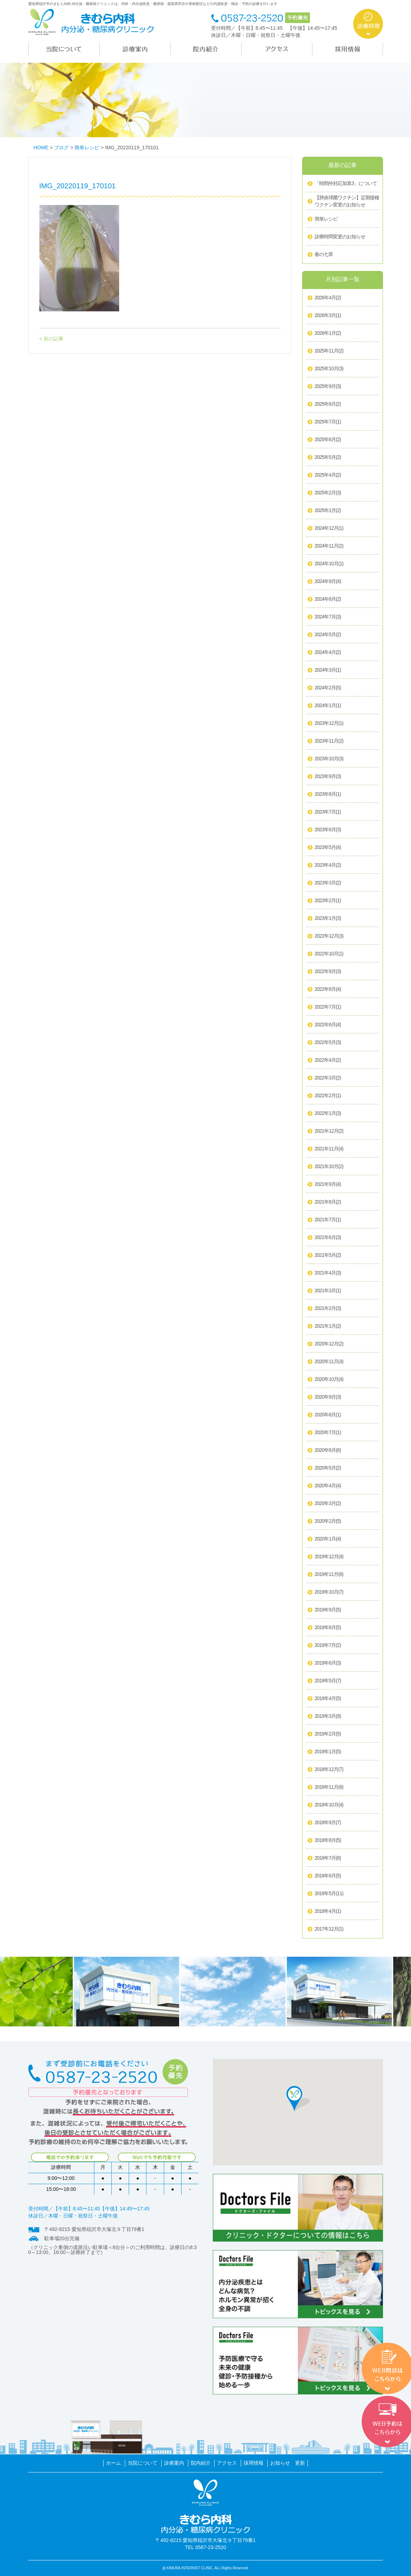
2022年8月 (328, 989)
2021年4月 (328, 1273)
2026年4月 (328, 297)
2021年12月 (329, 1131)
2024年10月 (329, 563)
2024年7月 (328, 617)
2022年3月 (328, 1078)
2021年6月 (328, 1237)
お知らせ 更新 (287, 2463)
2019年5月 (328, 1680)
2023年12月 (329, 723)
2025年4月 (328, 475)
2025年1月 (328, 510)
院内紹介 (201, 2463)
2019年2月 (328, 1734)
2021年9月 (328, 1184)
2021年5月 (328, 1255)
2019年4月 (328, 1698)
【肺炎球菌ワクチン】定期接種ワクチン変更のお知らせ (347, 201)
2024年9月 (328, 581)
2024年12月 (329, 528)
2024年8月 (328, 599)
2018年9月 (328, 1822)
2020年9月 (328, 1397)
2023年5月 (328, 847)
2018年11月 (329, 1787)
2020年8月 (328, 1415)
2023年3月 (328, 883)
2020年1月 (328, 1539)
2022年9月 (328, 971)
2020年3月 (328, 1503)
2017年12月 (329, 1929)
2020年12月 (329, 1344)
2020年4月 (328, 1485)
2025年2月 (328, 492)
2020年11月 (329, 1361)
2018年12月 (329, 1769)
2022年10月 (329, 953)
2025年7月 (328, 422)
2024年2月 (328, 688)
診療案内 (174, 2463)
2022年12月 (329, 936)
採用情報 (253, 2463)
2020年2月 (328, 1521)
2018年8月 (328, 1840)
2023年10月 (329, 758)
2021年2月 (328, 1308)
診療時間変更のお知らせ (340, 236)
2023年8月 (328, 794)
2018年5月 (329, 1893)
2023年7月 (328, 812)
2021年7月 (328, 1219)
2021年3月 (328, 1290)
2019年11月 (329, 1574)
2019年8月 (328, 1627)
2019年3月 (328, 1716)
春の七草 (324, 254)
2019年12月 (329, 1556)
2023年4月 (328, 865)
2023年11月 (329, 741)
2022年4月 (328, 1060)
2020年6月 (328, 1450)
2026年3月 (328, 315)
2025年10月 (329, 368)
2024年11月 (329, 546)
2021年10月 (329, 1166)
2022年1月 (328, 1113)
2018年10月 (329, 1805)
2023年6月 (328, 829)
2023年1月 (328, 918)
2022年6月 (328, 1024)
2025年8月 (328, 404)
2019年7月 (328, 1645)
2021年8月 (328, 1202)
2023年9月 (328, 776)
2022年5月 (328, 1042)
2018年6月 (328, 1876)
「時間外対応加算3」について (346, 183)
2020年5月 (328, 1468)
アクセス (227, 2463)
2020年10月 (329, 1379)
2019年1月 (328, 1751)
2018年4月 (328, 1911)
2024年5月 (328, 634)
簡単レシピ (326, 219)
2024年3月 (328, 670)
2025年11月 (329, 351)
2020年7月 (328, 1432)
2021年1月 (328, 1326)
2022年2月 (328, 1095)
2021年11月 (329, 1149)
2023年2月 (328, 900)
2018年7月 (328, 1858)
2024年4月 (328, 652)
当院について (142, 2463)
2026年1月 (328, 333)
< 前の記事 (51, 339)
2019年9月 (328, 1610)
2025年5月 (328, 457)
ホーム (113, 2463)
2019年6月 (328, 1663)
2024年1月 (328, 705)
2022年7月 (328, 1007)
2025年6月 (328, 439)
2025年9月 (328, 386)
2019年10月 (329, 1592)
